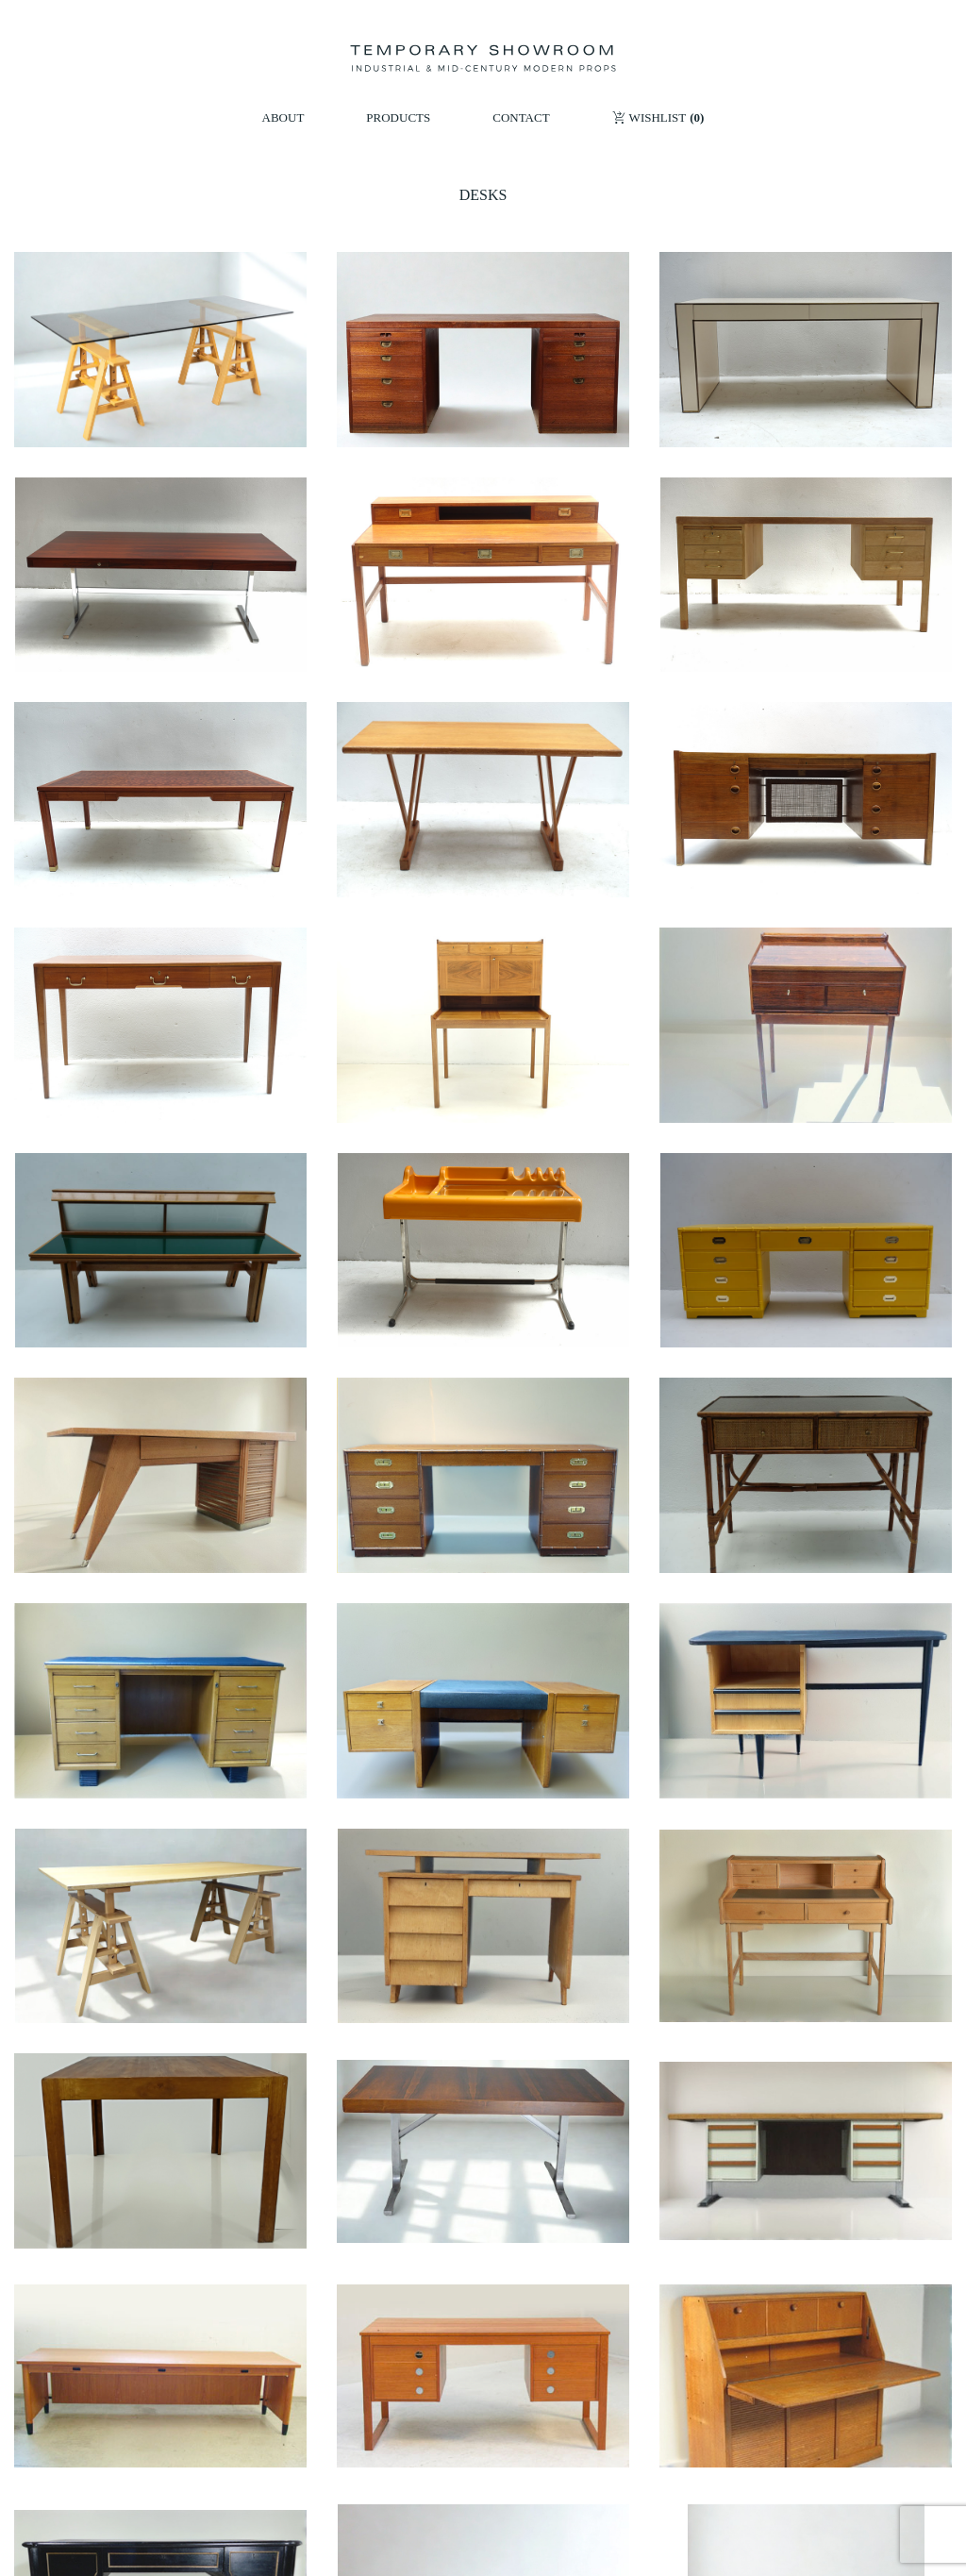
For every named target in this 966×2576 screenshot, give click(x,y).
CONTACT (520, 117)
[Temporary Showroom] (482, 58)
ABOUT (283, 117)
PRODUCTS (398, 117)
